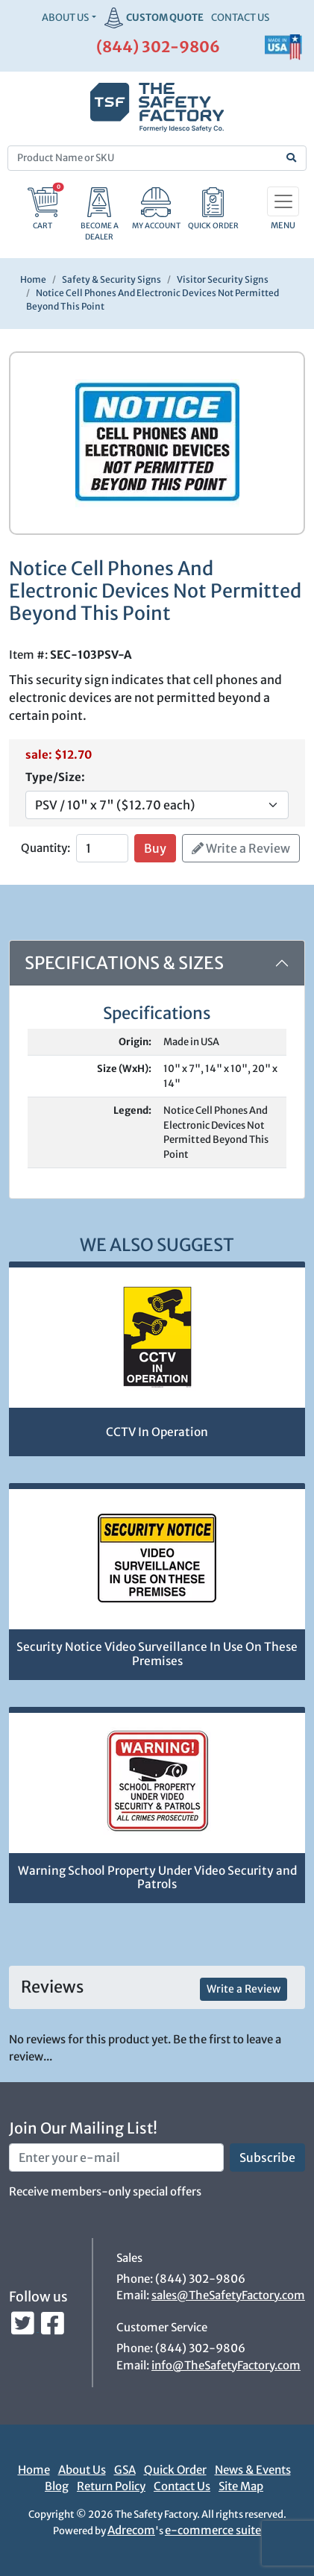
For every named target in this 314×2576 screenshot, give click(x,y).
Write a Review (241, 848)
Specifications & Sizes (124, 963)
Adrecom (131, 2530)
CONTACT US (240, 17)
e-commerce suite (213, 2530)
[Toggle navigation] (283, 201)
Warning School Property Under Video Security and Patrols (157, 1878)
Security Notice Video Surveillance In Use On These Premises (157, 1654)
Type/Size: (55, 777)
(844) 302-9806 (158, 46)
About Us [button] (65, 17)
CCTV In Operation (157, 1432)
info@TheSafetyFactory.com (226, 2365)
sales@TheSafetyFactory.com (228, 2295)
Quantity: (45, 848)
